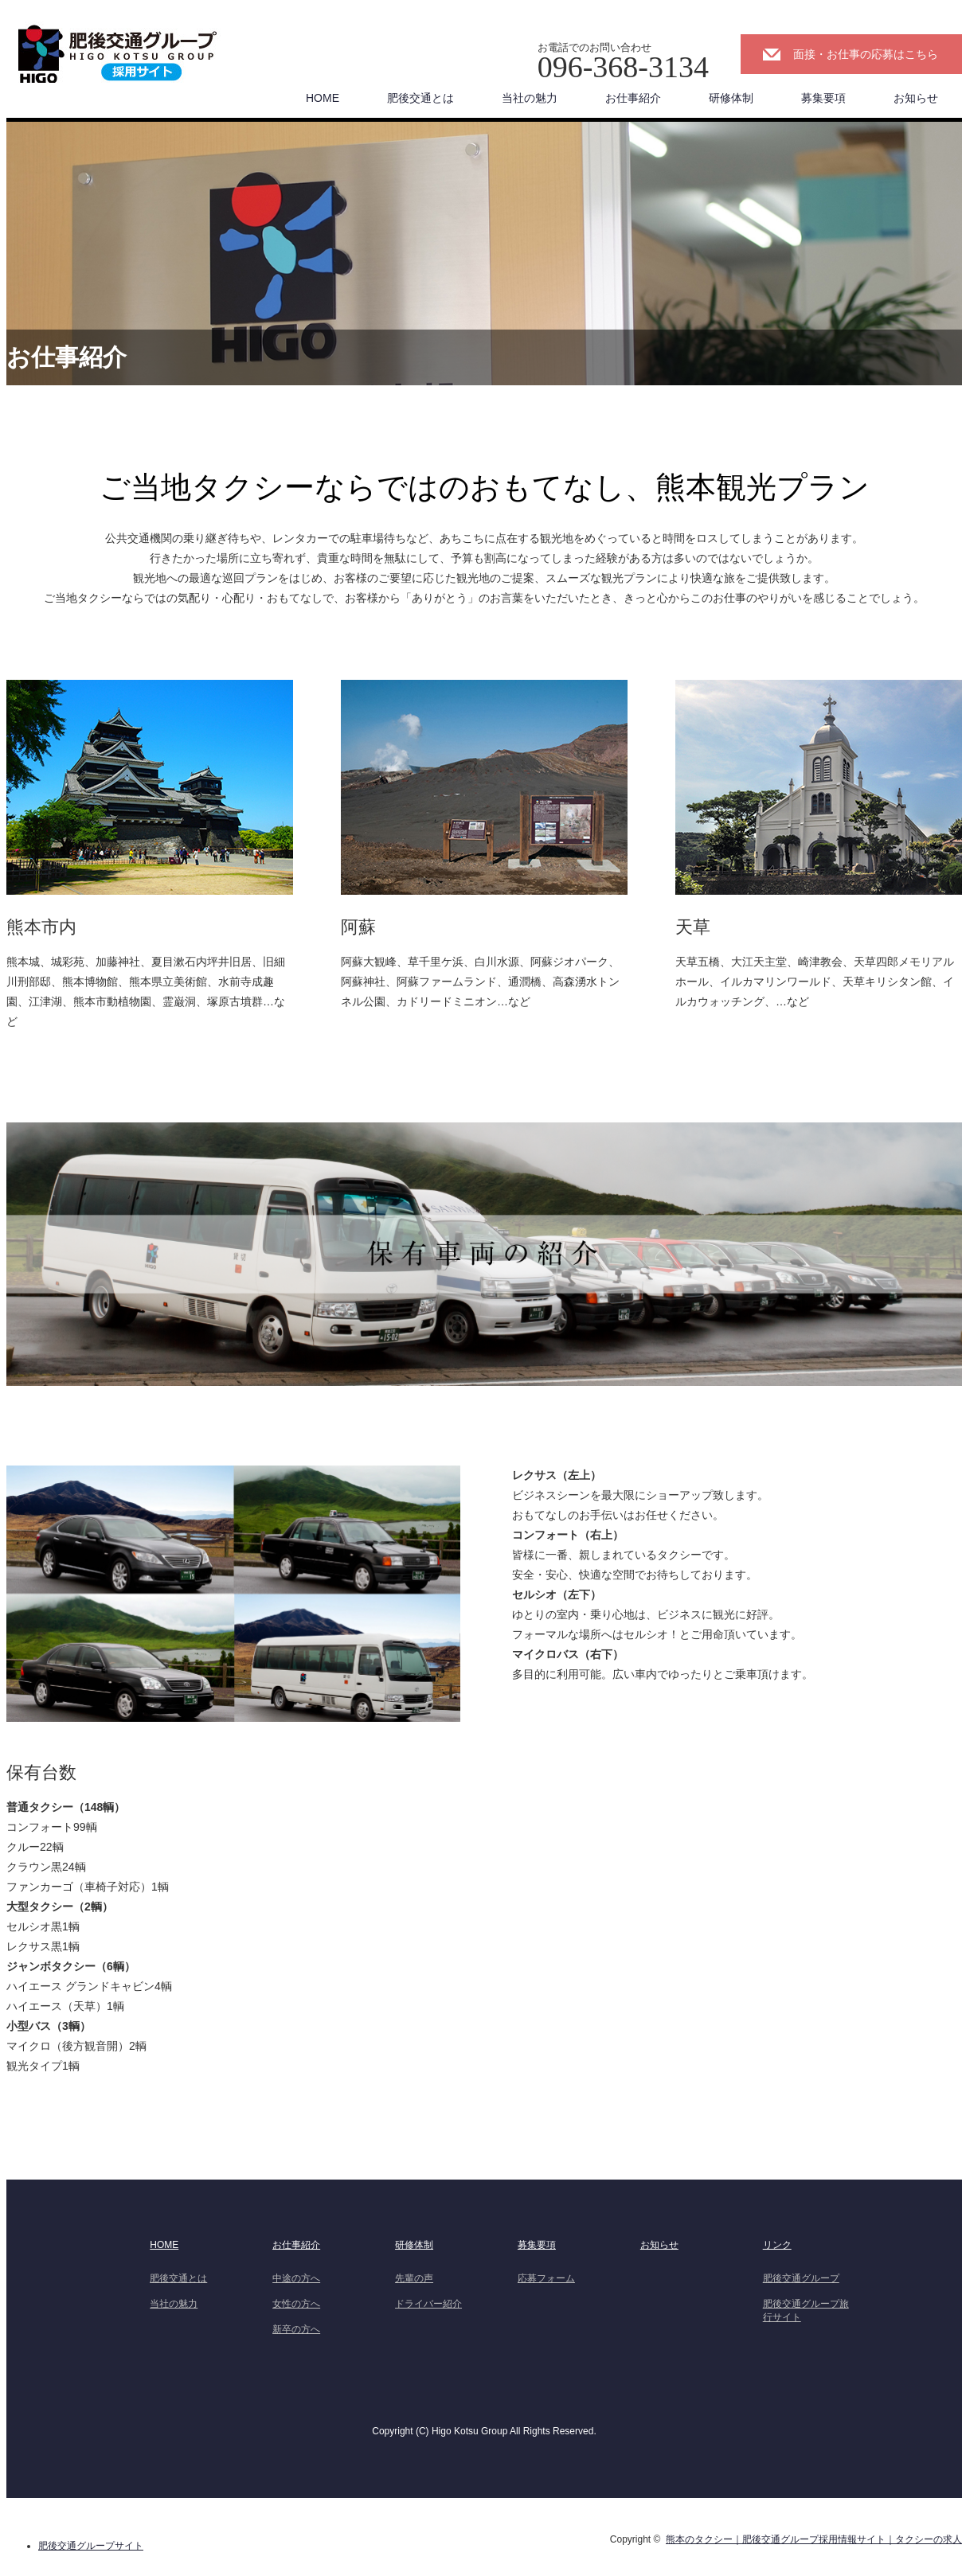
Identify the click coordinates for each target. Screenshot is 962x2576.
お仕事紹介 (633, 98)
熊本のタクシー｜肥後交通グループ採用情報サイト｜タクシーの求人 (814, 2539)
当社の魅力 (529, 98)
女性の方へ (296, 2303)
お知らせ (916, 98)
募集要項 (823, 98)
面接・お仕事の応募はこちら (865, 54)
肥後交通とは (420, 98)
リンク (777, 2244)
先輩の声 (414, 2278)
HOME (322, 98)
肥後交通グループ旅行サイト (806, 2310)
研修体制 (731, 98)
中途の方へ (296, 2278)
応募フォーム (546, 2278)
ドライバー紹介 (428, 2303)
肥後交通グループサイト (90, 2546)
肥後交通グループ (801, 2278)
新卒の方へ (296, 2329)
